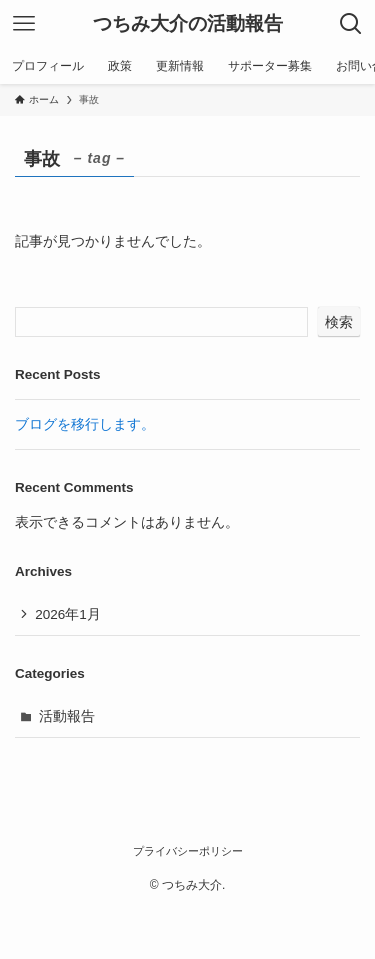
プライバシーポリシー (188, 851)
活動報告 (67, 716)
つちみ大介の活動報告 (188, 24)
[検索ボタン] (351, 24)
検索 (339, 322)
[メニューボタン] (24, 24)
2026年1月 (68, 614)
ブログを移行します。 (85, 424)
